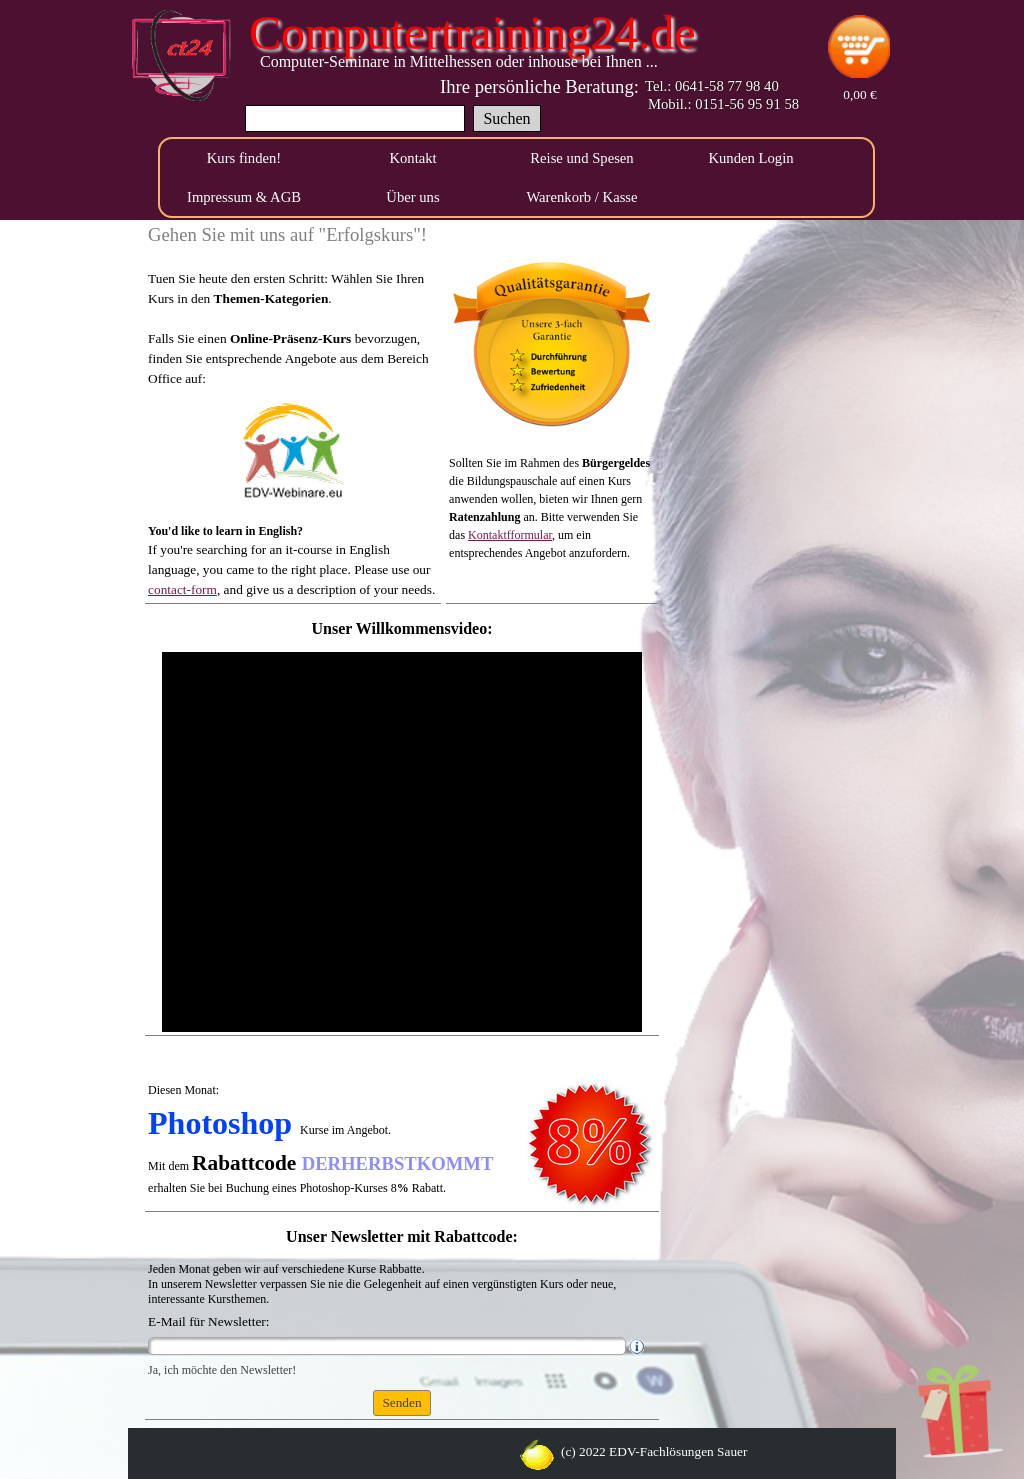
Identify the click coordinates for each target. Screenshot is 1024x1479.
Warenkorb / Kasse (581, 197)
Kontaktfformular (510, 535)
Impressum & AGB (244, 197)
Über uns (412, 197)
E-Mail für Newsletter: (208, 1321)
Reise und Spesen (581, 158)
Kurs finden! (244, 158)
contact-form (182, 589)
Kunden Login (750, 158)
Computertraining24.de (472, 32)
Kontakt (412, 158)
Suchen (506, 118)
